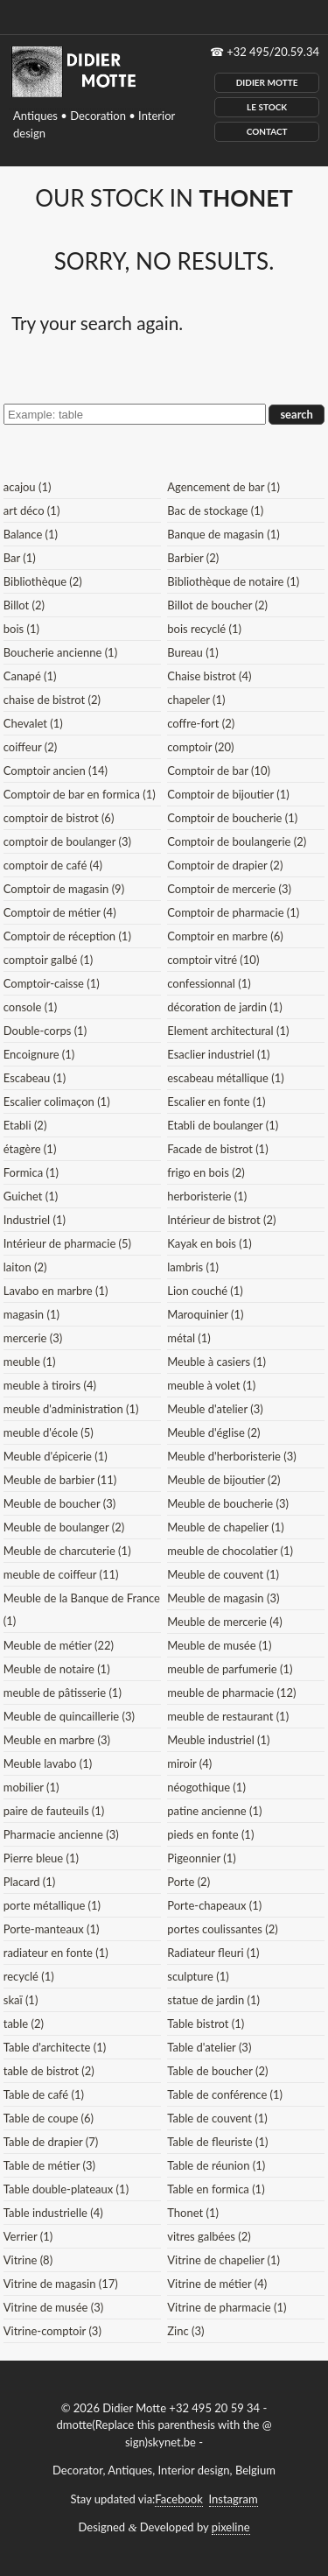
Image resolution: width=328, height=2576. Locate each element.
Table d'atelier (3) (209, 2047)
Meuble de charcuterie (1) (67, 1551)
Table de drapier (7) (51, 2142)
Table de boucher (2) (217, 2071)
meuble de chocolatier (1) (230, 1551)
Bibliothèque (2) (42, 581)
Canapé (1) (30, 676)
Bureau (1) (192, 652)
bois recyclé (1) (204, 629)
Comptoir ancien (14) (55, 771)
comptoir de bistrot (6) (59, 818)
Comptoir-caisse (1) (51, 983)
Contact (267, 131)
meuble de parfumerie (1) (229, 1669)
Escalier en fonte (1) (216, 1101)
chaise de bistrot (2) (52, 700)
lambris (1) (193, 1267)
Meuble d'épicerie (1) (55, 1456)
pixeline (231, 2527)
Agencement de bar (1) (223, 487)
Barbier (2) (193, 558)
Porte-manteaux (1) (51, 1929)
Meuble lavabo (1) (47, 1763)
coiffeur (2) (30, 747)
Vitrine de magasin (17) (60, 2284)
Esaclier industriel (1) (218, 1054)
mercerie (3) (33, 1338)
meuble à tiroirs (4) (49, 1385)
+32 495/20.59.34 (273, 52)
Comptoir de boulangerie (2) (236, 841)
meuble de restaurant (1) (228, 1716)
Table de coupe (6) (48, 2118)
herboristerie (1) (207, 1196)
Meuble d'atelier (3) (214, 1409)
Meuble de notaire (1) (56, 1669)
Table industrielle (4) (53, 2213)
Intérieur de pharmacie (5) (67, 1243)
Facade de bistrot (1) (217, 1149)
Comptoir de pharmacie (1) (233, 912)
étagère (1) (30, 1149)
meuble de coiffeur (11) (61, 1574)
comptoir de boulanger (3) (67, 841)
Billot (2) (24, 605)
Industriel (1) (34, 1220)
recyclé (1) (28, 1976)
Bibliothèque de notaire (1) (233, 581)
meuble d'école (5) (48, 1432)
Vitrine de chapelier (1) (223, 2260)
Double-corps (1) (45, 1031)
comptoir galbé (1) (48, 960)
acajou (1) (27, 487)
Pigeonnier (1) (201, 1858)
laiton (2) (25, 1267)
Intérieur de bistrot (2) (221, 1220)
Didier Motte (267, 82)
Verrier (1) (27, 2236)
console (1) (30, 1007)
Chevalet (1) (33, 723)
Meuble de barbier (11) (60, 1480)
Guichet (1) (31, 1196)
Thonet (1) (193, 2213)
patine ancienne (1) (214, 1811)
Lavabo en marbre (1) (55, 1291)
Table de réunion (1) (216, 2165)
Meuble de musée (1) (219, 1645)
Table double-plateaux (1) (66, 2189)
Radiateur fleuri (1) (213, 1953)
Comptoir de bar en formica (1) (79, 794)
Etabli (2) (25, 1125)
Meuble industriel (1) (218, 1740)
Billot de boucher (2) (217, 605)
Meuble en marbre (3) (56, 1740)
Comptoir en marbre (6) (225, 936)
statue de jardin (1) (213, 2000)
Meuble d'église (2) (213, 1432)
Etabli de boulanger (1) (222, 1125)
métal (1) (189, 1338)
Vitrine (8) (27, 2260)
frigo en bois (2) (205, 1172)
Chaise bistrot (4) (209, 676)
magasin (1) (31, 1314)
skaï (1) (20, 2000)
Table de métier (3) (49, 2165)
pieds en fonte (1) (210, 1834)
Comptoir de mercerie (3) (229, 889)
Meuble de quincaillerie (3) (69, 1716)
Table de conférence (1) (225, 2094)
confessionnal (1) (208, 983)
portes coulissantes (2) (222, 1929)
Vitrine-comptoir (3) (52, 2331)
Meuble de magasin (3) (223, 1598)
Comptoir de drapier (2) (225, 865)
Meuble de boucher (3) (59, 1503)
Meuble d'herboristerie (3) (231, 1456)
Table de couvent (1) (217, 2118)
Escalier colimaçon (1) (56, 1101)
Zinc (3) (185, 2331)
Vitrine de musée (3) (53, 2307)
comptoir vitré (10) (213, 960)
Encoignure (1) (39, 1054)
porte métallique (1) (52, 1905)
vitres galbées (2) (209, 2236)
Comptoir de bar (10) (218, 771)
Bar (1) (19, 558)
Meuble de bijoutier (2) (223, 1480)
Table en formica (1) (215, 2189)
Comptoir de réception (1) (67, 936)
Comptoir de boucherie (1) (232, 818)
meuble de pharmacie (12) (231, 1693)
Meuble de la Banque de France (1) (81, 1609)
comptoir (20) (200, 747)
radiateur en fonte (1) (55, 1953)
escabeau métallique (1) (225, 1078)
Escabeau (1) (34, 1078)
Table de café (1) (43, 2094)
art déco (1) (31, 510)
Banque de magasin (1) (223, 534)
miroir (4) (189, 1763)
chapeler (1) (196, 700)
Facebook (178, 2499)
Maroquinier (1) (205, 1314)
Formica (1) (31, 1172)
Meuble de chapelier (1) (225, 1527)
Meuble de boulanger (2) (63, 1527)
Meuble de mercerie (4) (225, 1622)
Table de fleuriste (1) (217, 2142)
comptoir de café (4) (52, 865)
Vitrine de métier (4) (217, 2284)
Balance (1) (30, 534)
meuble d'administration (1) (71, 1409)
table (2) (23, 2023)
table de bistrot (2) (48, 2071)
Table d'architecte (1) (54, 2047)
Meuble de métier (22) (58, 1645)
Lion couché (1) (205, 1291)
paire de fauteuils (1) (54, 1811)
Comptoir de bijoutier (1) (228, 794)
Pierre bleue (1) (41, 1858)
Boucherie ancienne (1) (60, 652)
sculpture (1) (197, 1976)
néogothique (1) (206, 1787)
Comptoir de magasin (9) (63, 889)
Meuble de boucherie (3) (228, 1503)
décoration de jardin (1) (225, 1007)
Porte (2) (188, 1882)
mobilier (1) (31, 1787)
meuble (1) (29, 1362)
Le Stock (267, 107)
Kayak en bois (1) (209, 1243)
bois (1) (21, 629)
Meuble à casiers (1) (216, 1362)
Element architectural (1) (228, 1031)
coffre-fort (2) (200, 723)
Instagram (233, 2499)
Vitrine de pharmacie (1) (226, 2307)
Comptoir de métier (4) (59, 912)
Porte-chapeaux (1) (214, 1905)
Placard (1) (29, 1882)
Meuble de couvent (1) (223, 1574)
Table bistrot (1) (205, 2023)
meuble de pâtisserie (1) (62, 1693)
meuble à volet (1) (211, 1385)
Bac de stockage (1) (215, 510)
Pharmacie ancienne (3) (61, 1834)
